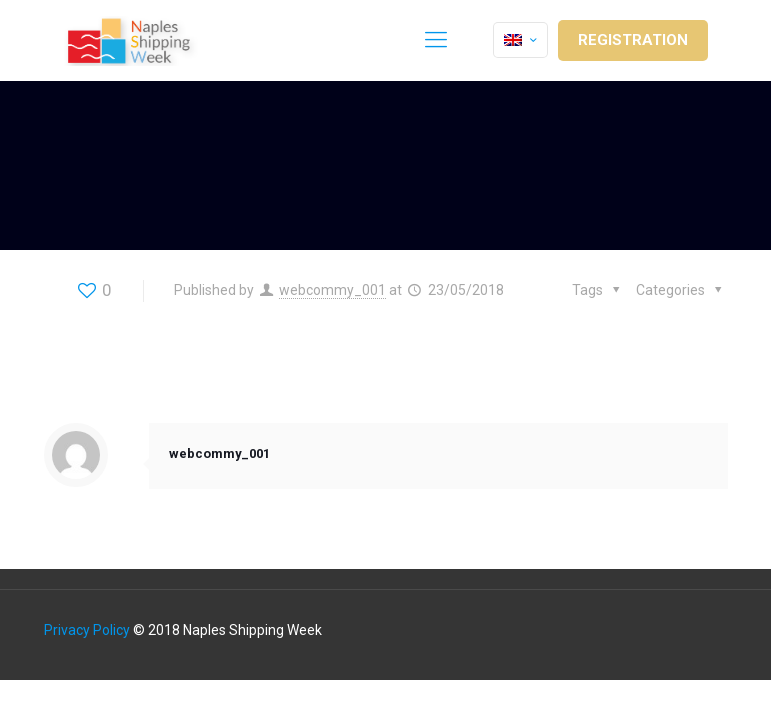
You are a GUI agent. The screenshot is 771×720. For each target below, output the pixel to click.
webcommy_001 (332, 290)
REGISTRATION (633, 40)
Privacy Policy (87, 630)
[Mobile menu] (436, 40)
